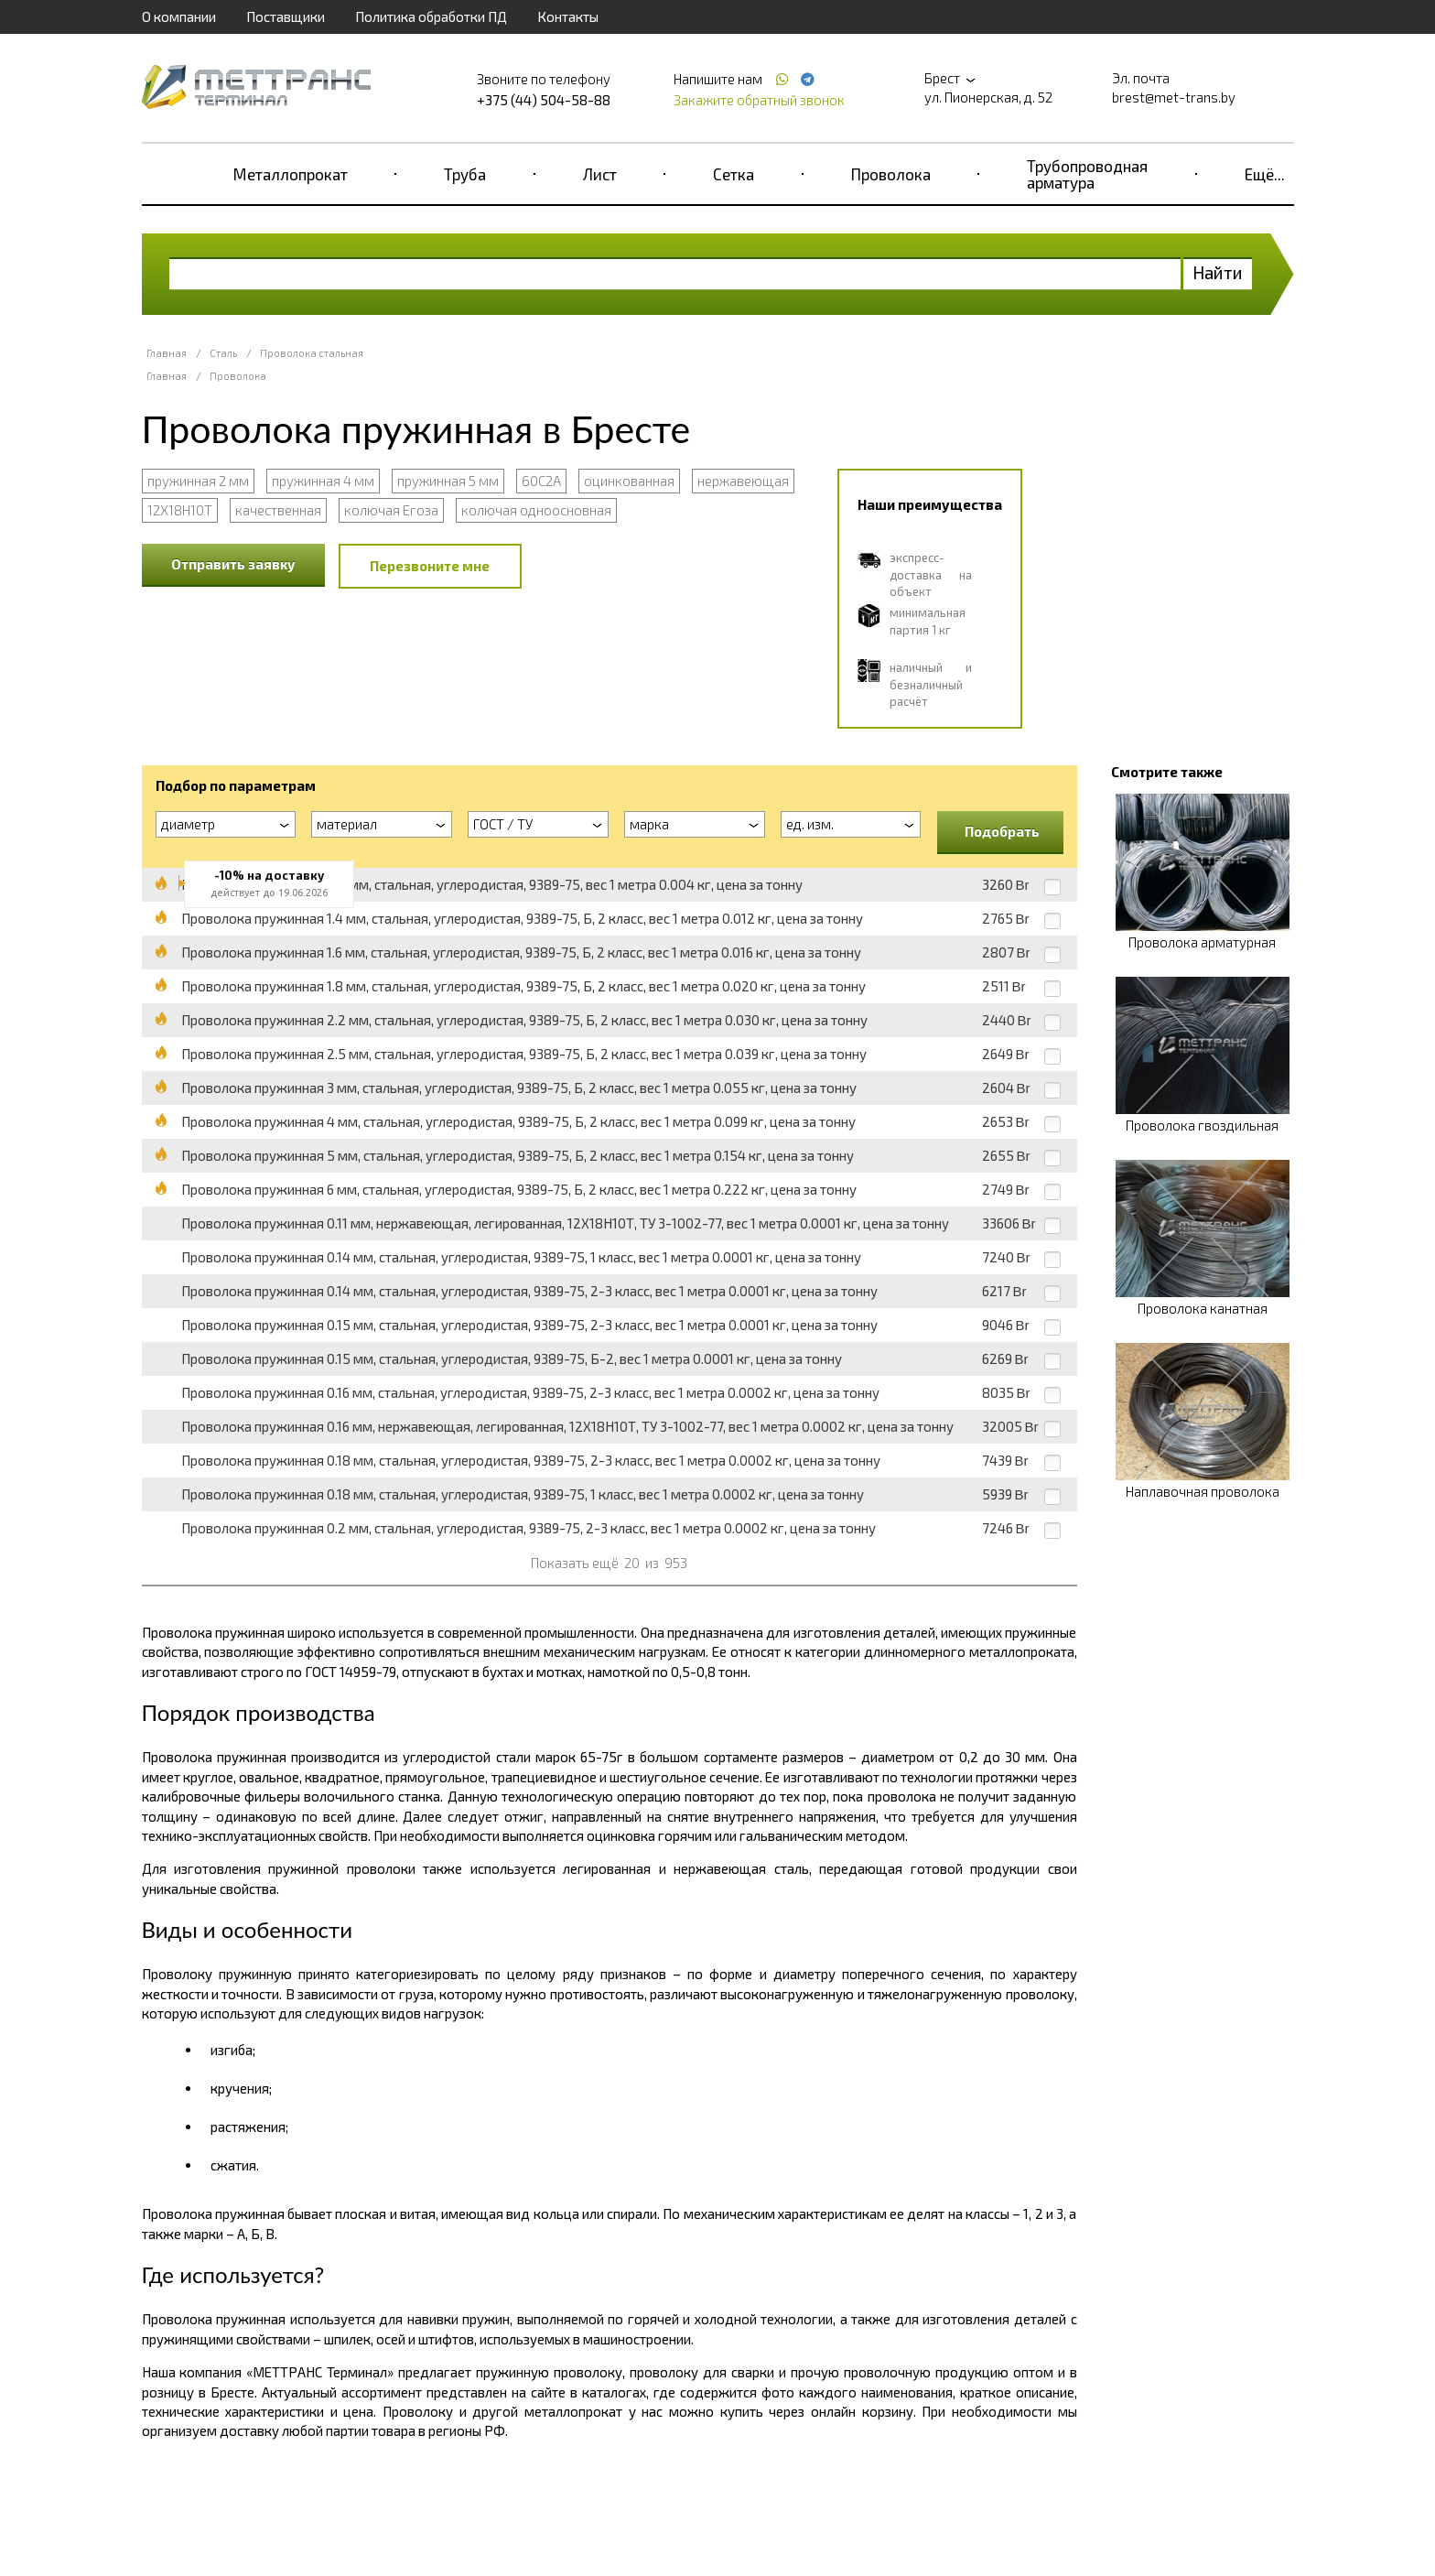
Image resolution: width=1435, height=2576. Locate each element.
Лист (600, 174)
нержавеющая (743, 480)
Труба (465, 174)
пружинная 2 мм (198, 480)
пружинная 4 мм (323, 480)
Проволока (891, 174)
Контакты (568, 16)
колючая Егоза (391, 510)
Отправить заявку (233, 564)
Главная (166, 353)
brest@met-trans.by (1173, 97)
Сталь (223, 353)
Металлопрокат (290, 174)
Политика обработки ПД (431, 16)
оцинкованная (629, 480)
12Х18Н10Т (179, 510)
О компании (179, 16)
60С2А (541, 480)
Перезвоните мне (430, 565)
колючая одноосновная (536, 510)
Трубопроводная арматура (1087, 173)
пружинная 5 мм (448, 480)
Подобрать (1002, 831)
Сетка (733, 174)
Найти (1217, 272)
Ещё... (1265, 174)
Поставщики (285, 16)
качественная (278, 510)
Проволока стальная (311, 353)
